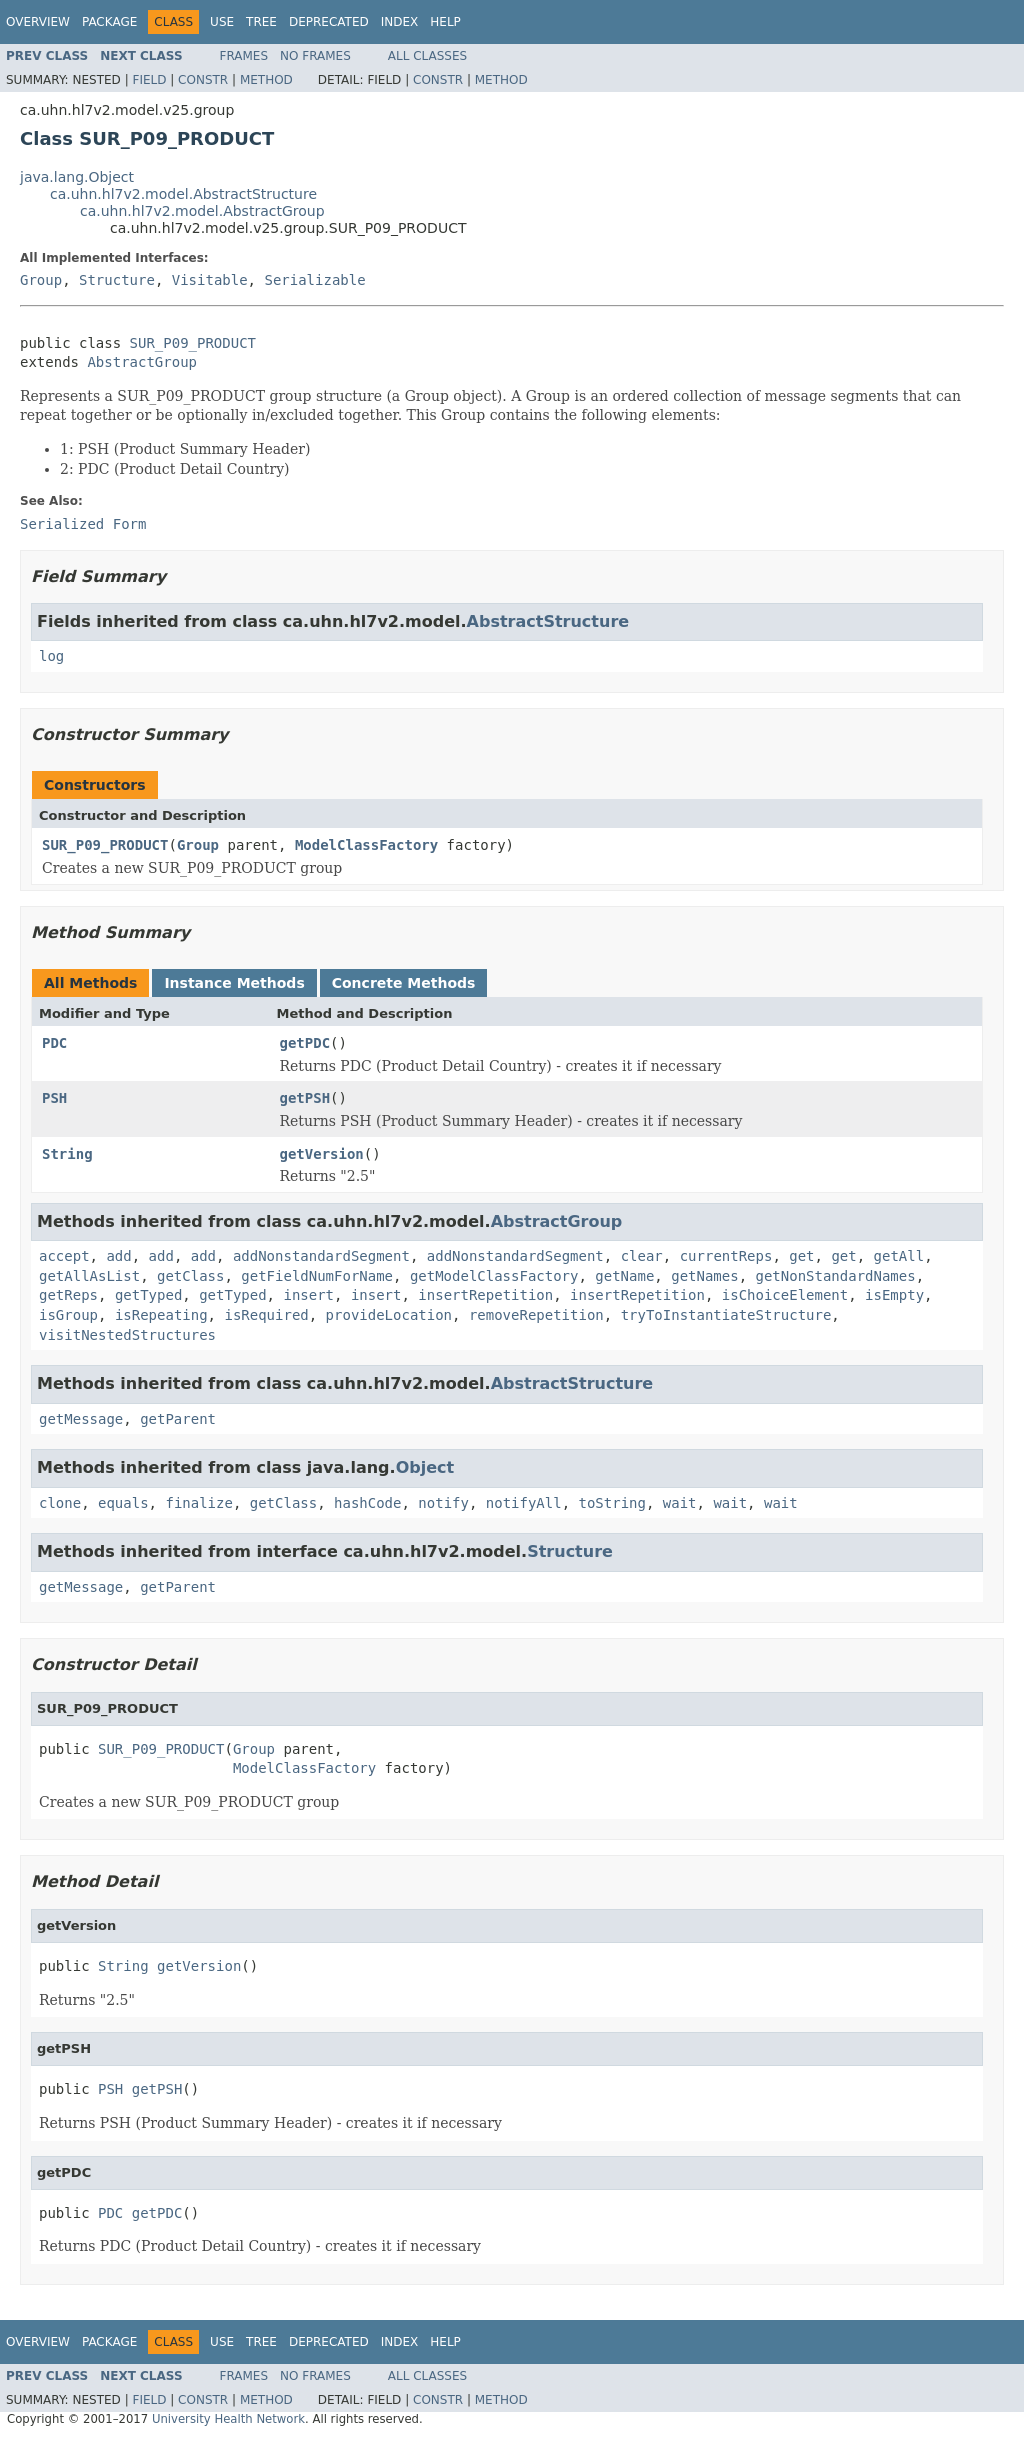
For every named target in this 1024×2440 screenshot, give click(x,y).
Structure (117, 280)
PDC (54, 1043)
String (67, 1154)
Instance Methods (234, 983)
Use (222, 22)
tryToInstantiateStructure (726, 1315)
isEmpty (894, 1295)
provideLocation (389, 1315)
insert (308, 1295)
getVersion (322, 1154)
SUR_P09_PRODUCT (193, 343)
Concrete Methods (404, 983)
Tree (261, 22)
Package (109, 22)
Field (149, 80)
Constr (203, 80)
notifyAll (524, 1503)
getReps (68, 1295)
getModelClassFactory (494, 1276)
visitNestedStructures (127, 1335)
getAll (899, 1256)
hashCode (367, 1503)
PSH (54, 1098)
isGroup (68, 1315)
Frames (244, 56)
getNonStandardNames (836, 1276)
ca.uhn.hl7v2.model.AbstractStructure (183, 194)
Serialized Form (83, 524)
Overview (38, 22)
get (801, 1256)
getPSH (305, 1098)
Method (266, 80)
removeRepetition (536, 1315)
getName (624, 1276)
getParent (178, 1419)
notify (443, 1503)
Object (425, 1467)
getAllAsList (89, 1276)
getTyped (148, 1295)
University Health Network (228, 2419)
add (118, 1256)
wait (680, 1503)
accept (64, 1256)
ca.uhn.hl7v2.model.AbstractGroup (202, 211)
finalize (198, 1503)
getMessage (81, 1419)
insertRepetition (485, 1295)
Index (400, 22)
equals (123, 1503)
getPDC (305, 1043)
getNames (704, 1276)
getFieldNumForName (317, 1276)
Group (41, 280)
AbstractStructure (548, 621)
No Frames (315, 56)
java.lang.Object (77, 177)
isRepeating (161, 1315)
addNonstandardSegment (321, 1256)
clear (642, 1256)
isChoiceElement (785, 1295)
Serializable (314, 280)
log (51, 656)
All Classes (427, 56)
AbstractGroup (142, 362)
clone (60, 1503)
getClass (190, 1276)
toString (612, 1503)
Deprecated (329, 22)
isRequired (266, 1315)
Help (445, 22)
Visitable (210, 280)
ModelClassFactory (366, 845)
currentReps (726, 1256)
